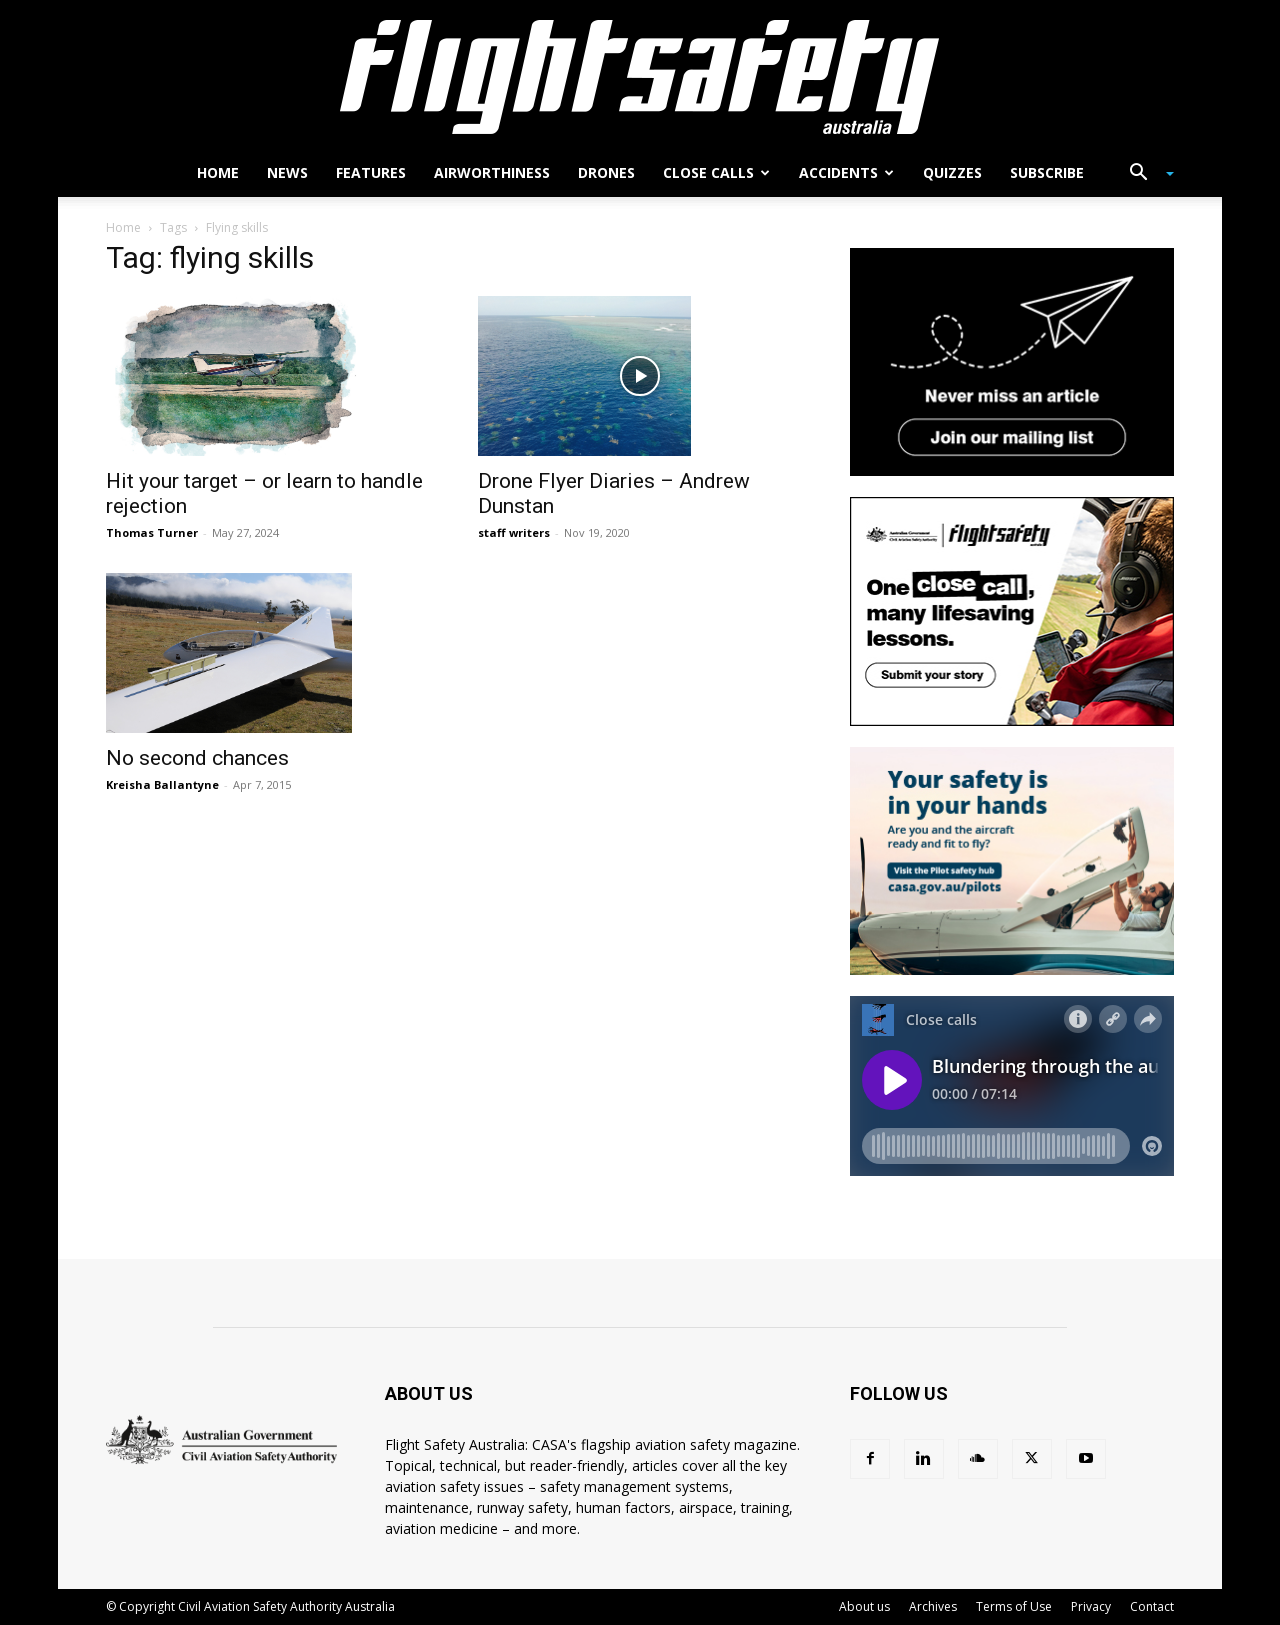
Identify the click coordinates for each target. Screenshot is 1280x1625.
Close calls (716, 172)
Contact (1152, 1606)
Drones (606, 172)
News (287, 172)
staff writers (514, 532)
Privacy (1091, 1606)
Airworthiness (492, 172)
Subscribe (1047, 172)
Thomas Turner (152, 532)
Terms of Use (1014, 1606)
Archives (933, 1606)
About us (864, 1606)
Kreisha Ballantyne (162, 784)
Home (218, 172)
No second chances (197, 758)
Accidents (846, 172)
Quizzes (952, 172)
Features (371, 172)
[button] (1144, 174)
